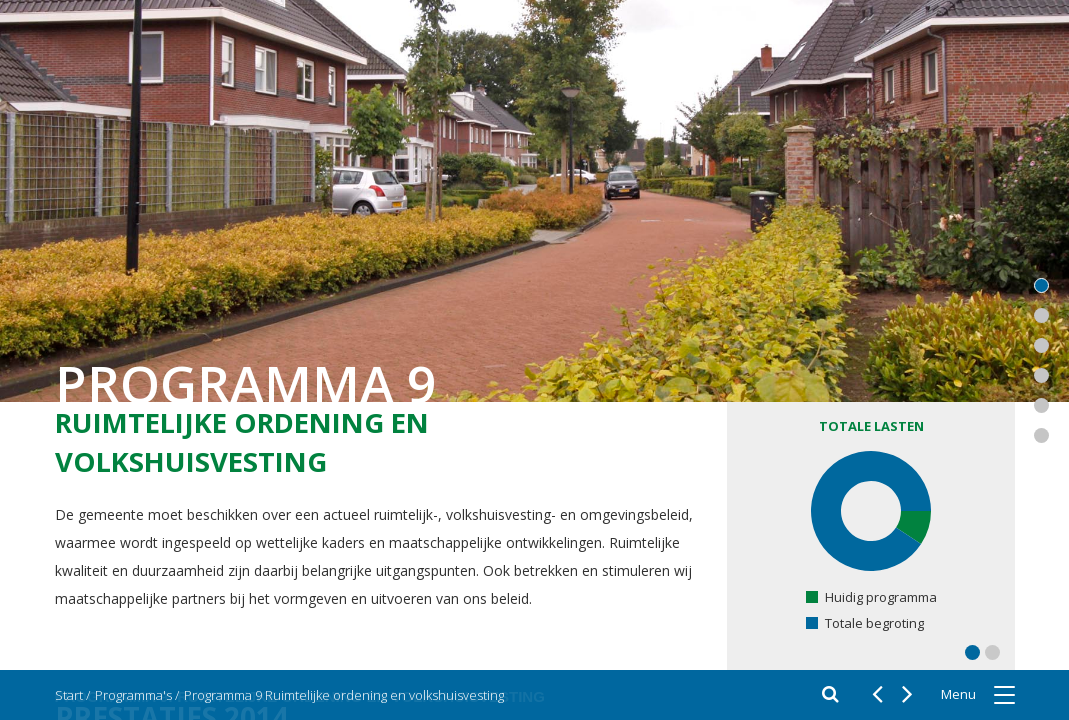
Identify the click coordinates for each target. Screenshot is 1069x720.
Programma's (133, 695)
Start (69, 695)
